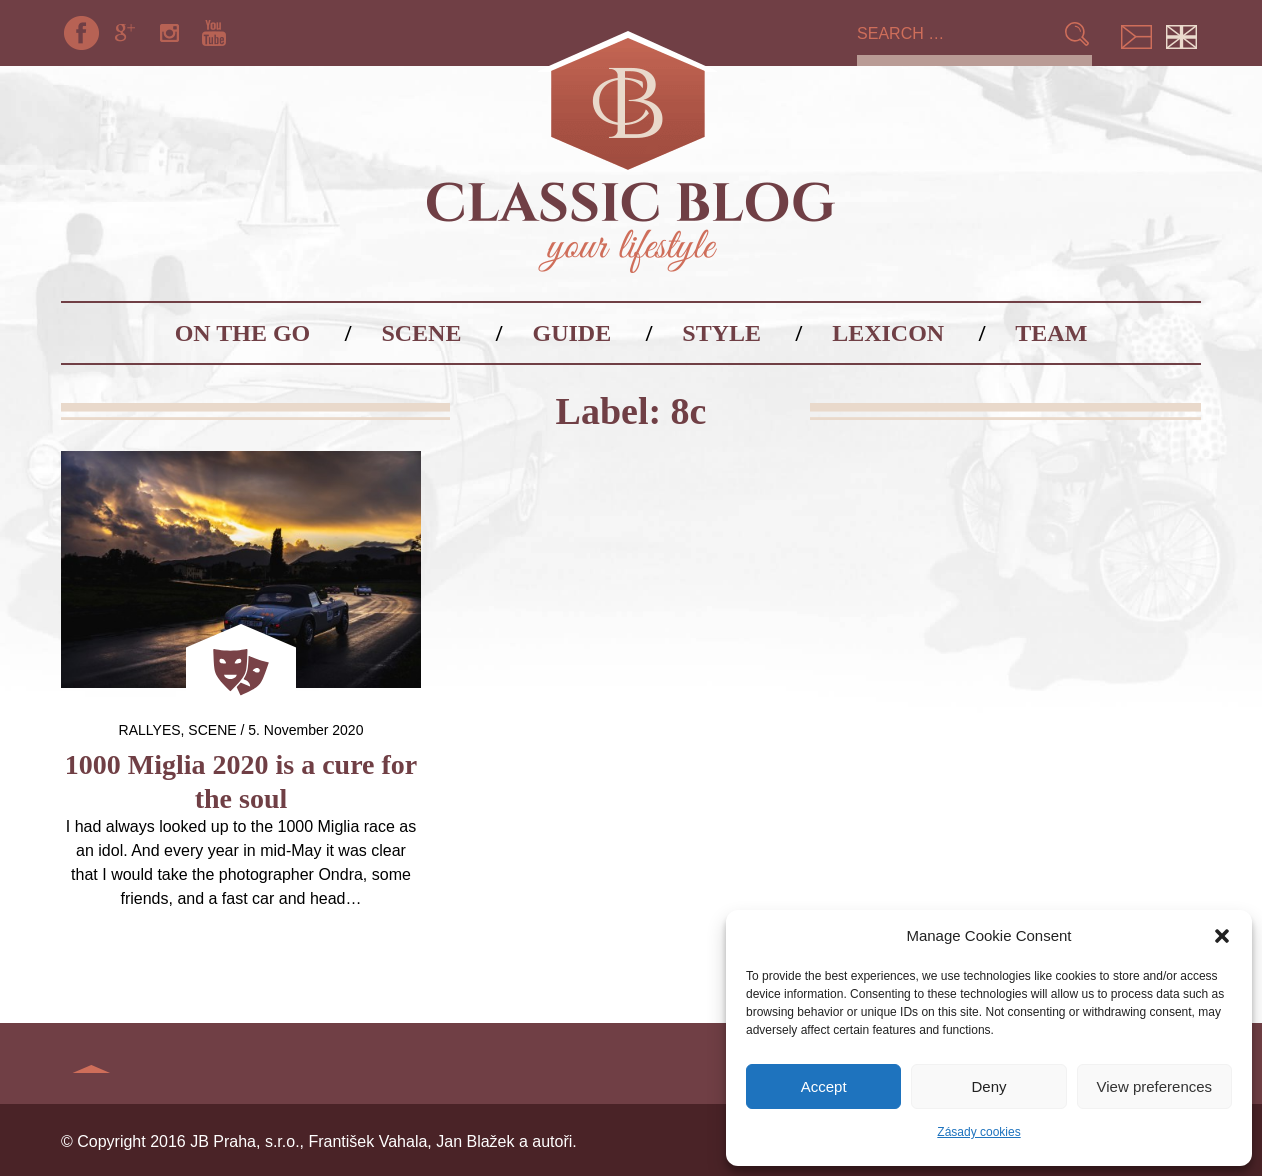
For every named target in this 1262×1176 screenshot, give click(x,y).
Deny (988, 1086)
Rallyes (150, 730)
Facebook (81, 33)
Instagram (170, 33)
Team (1051, 333)
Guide (572, 333)
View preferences (1155, 1086)
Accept (824, 1086)
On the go (243, 333)
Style (721, 333)
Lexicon (888, 333)
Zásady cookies (978, 1132)
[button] (1222, 936)
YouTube (214, 33)
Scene (421, 333)
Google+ (125, 33)
